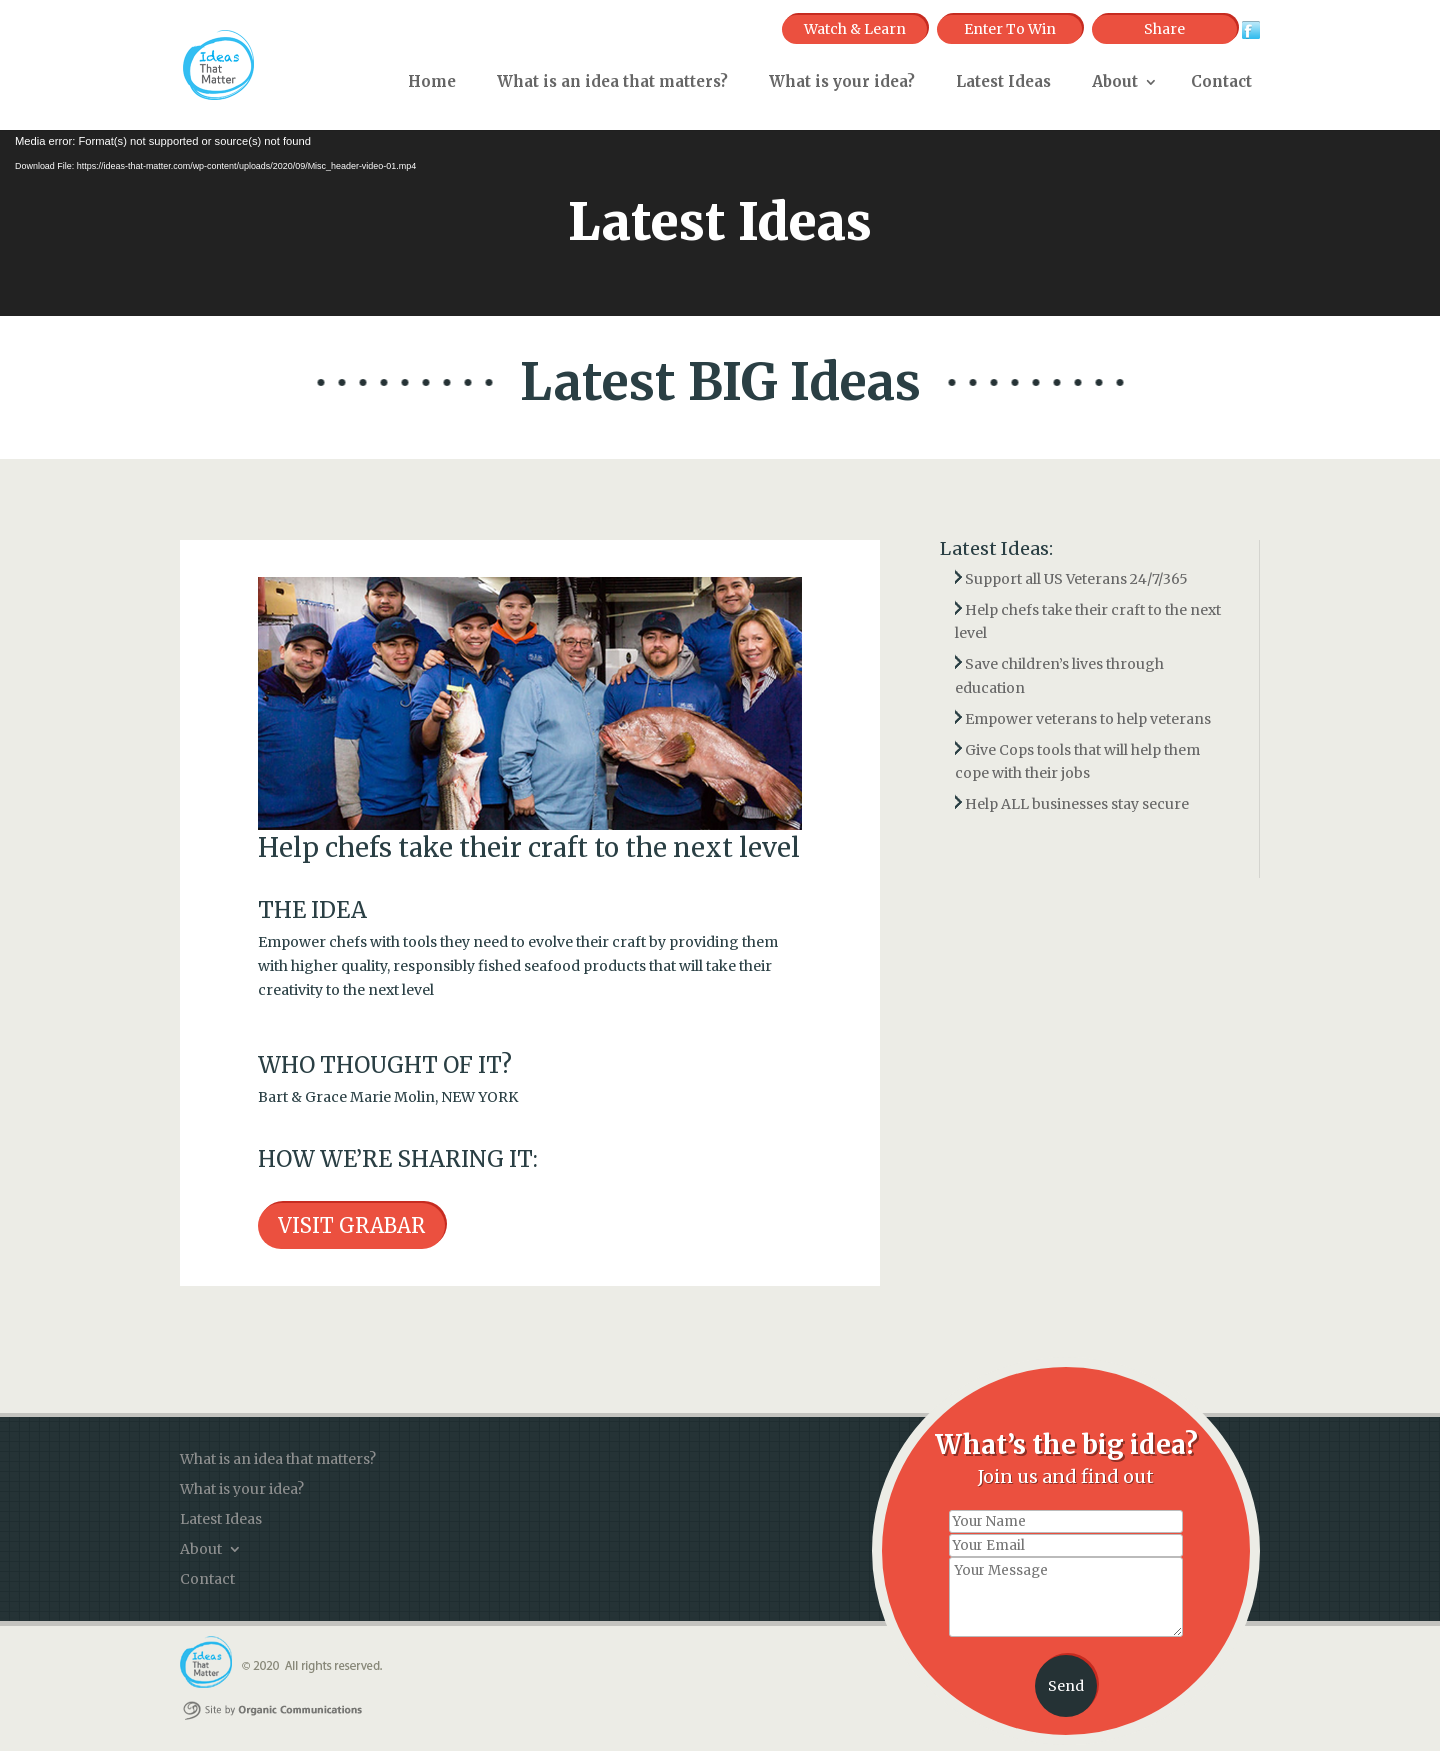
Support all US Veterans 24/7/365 (1076, 579)
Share (1164, 29)
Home (432, 81)
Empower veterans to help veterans (1088, 719)
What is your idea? (842, 81)
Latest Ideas (1003, 81)
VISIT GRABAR (351, 1225)
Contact (1221, 81)
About (1115, 81)
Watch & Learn (855, 29)
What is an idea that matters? (612, 81)
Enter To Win (1010, 29)
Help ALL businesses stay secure (1077, 804)
